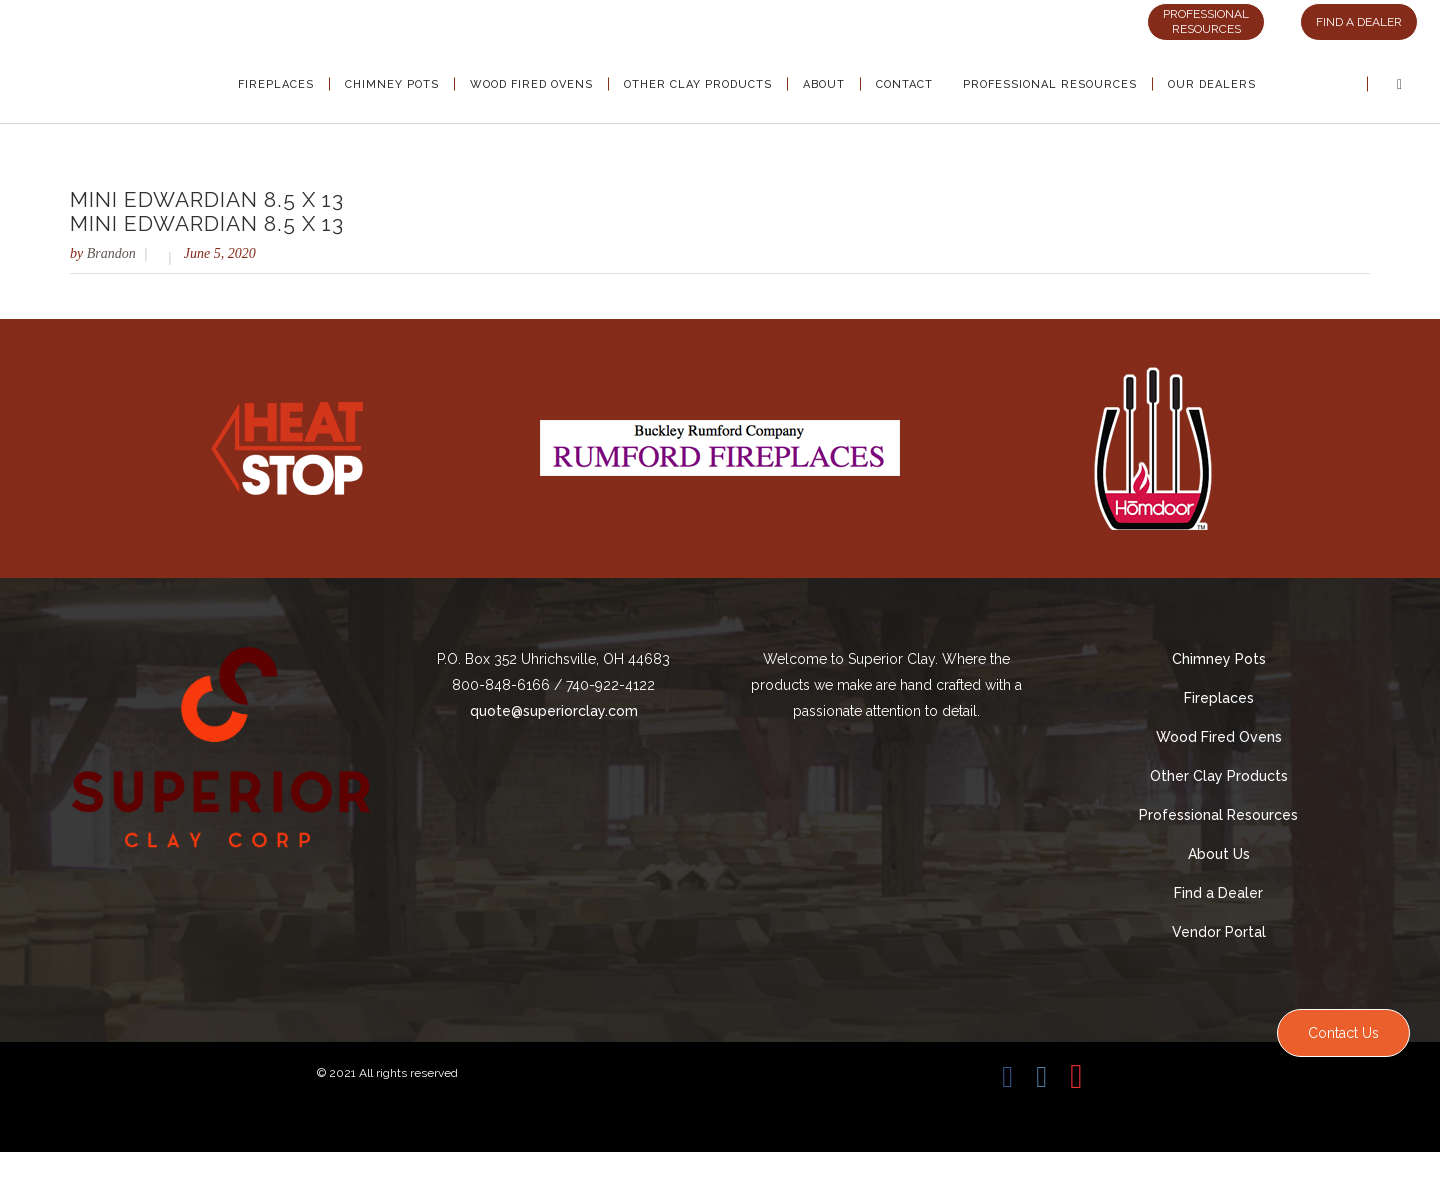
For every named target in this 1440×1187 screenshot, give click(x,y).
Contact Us (1343, 1033)
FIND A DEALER (1359, 22)
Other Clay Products (1219, 776)
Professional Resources (1218, 815)
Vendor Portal (1219, 932)
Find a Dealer (1218, 893)
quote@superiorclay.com (554, 711)
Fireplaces (1219, 698)
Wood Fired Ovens (1219, 737)
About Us (1219, 854)
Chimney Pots (1219, 659)
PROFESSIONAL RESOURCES (1206, 21)
